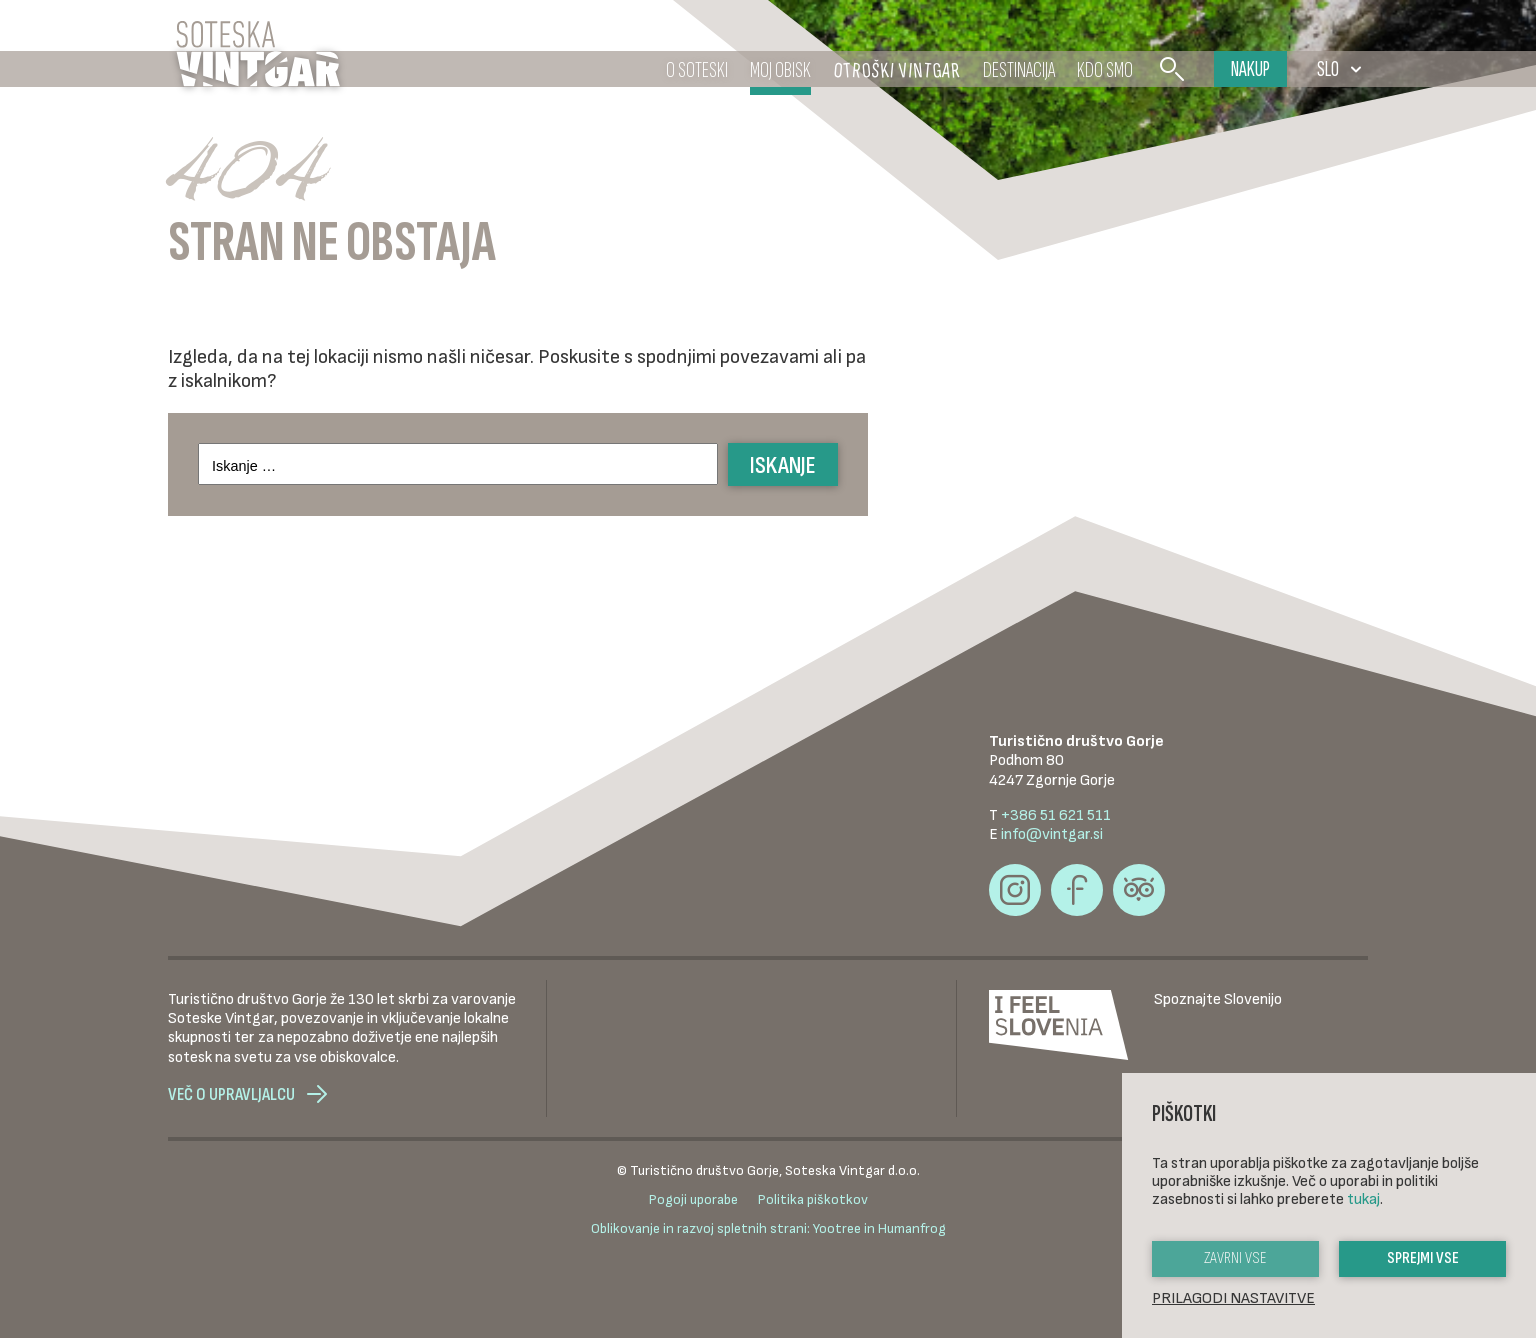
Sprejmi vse (1423, 1258)
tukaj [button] (1363, 1199)
